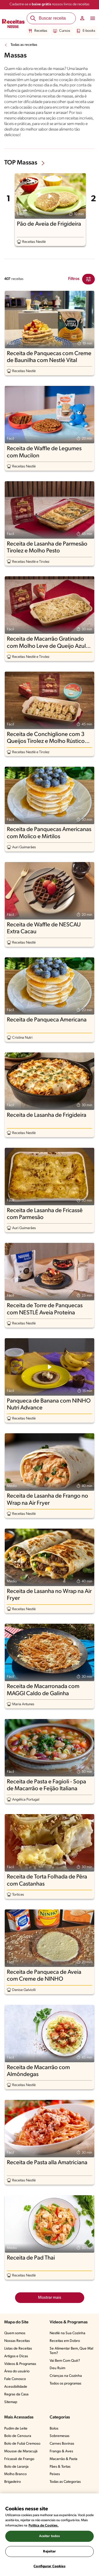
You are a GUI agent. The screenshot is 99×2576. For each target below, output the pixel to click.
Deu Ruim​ (57, 2368)
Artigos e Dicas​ (16, 2356)
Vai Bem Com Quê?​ (65, 2361)
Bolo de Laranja (16, 2467)
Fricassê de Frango (19, 2459)
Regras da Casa (16, 2394)
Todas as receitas (24, 45)
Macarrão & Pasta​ (63, 2459)
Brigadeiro (12, 2482)
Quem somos (14, 2333)
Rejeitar (49, 2551)
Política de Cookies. (44, 2525)
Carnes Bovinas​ (62, 2444)
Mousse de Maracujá (20, 2451)
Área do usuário (17, 2371)
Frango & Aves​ (61, 2451)
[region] (49, 2534)
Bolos (54, 2429)
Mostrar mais (49, 2298)
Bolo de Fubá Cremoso (22, 2444)
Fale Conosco (15, 2379)
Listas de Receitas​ (18, 2349)
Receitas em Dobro (65, 2341)
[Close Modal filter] (88, 279)
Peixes (55, 2474)
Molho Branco (15, 2474)
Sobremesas (59, 2436)
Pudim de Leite (15, 2429)
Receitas (37, 31)
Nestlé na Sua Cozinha (67, 2333)
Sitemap (10, 2402)
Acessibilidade (15, 2387)
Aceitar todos (49, 2536)
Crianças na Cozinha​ (66, 2376)
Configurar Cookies (49, 2566)
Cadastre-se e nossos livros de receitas (49, 4)
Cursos (61, 31)
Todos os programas (65, 2384)
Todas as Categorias (65, 2482)
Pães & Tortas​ (60, 2467)
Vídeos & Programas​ (20, 2364)
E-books (86, 31)
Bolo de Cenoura (17, 2436)
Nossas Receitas (17, 2341)
